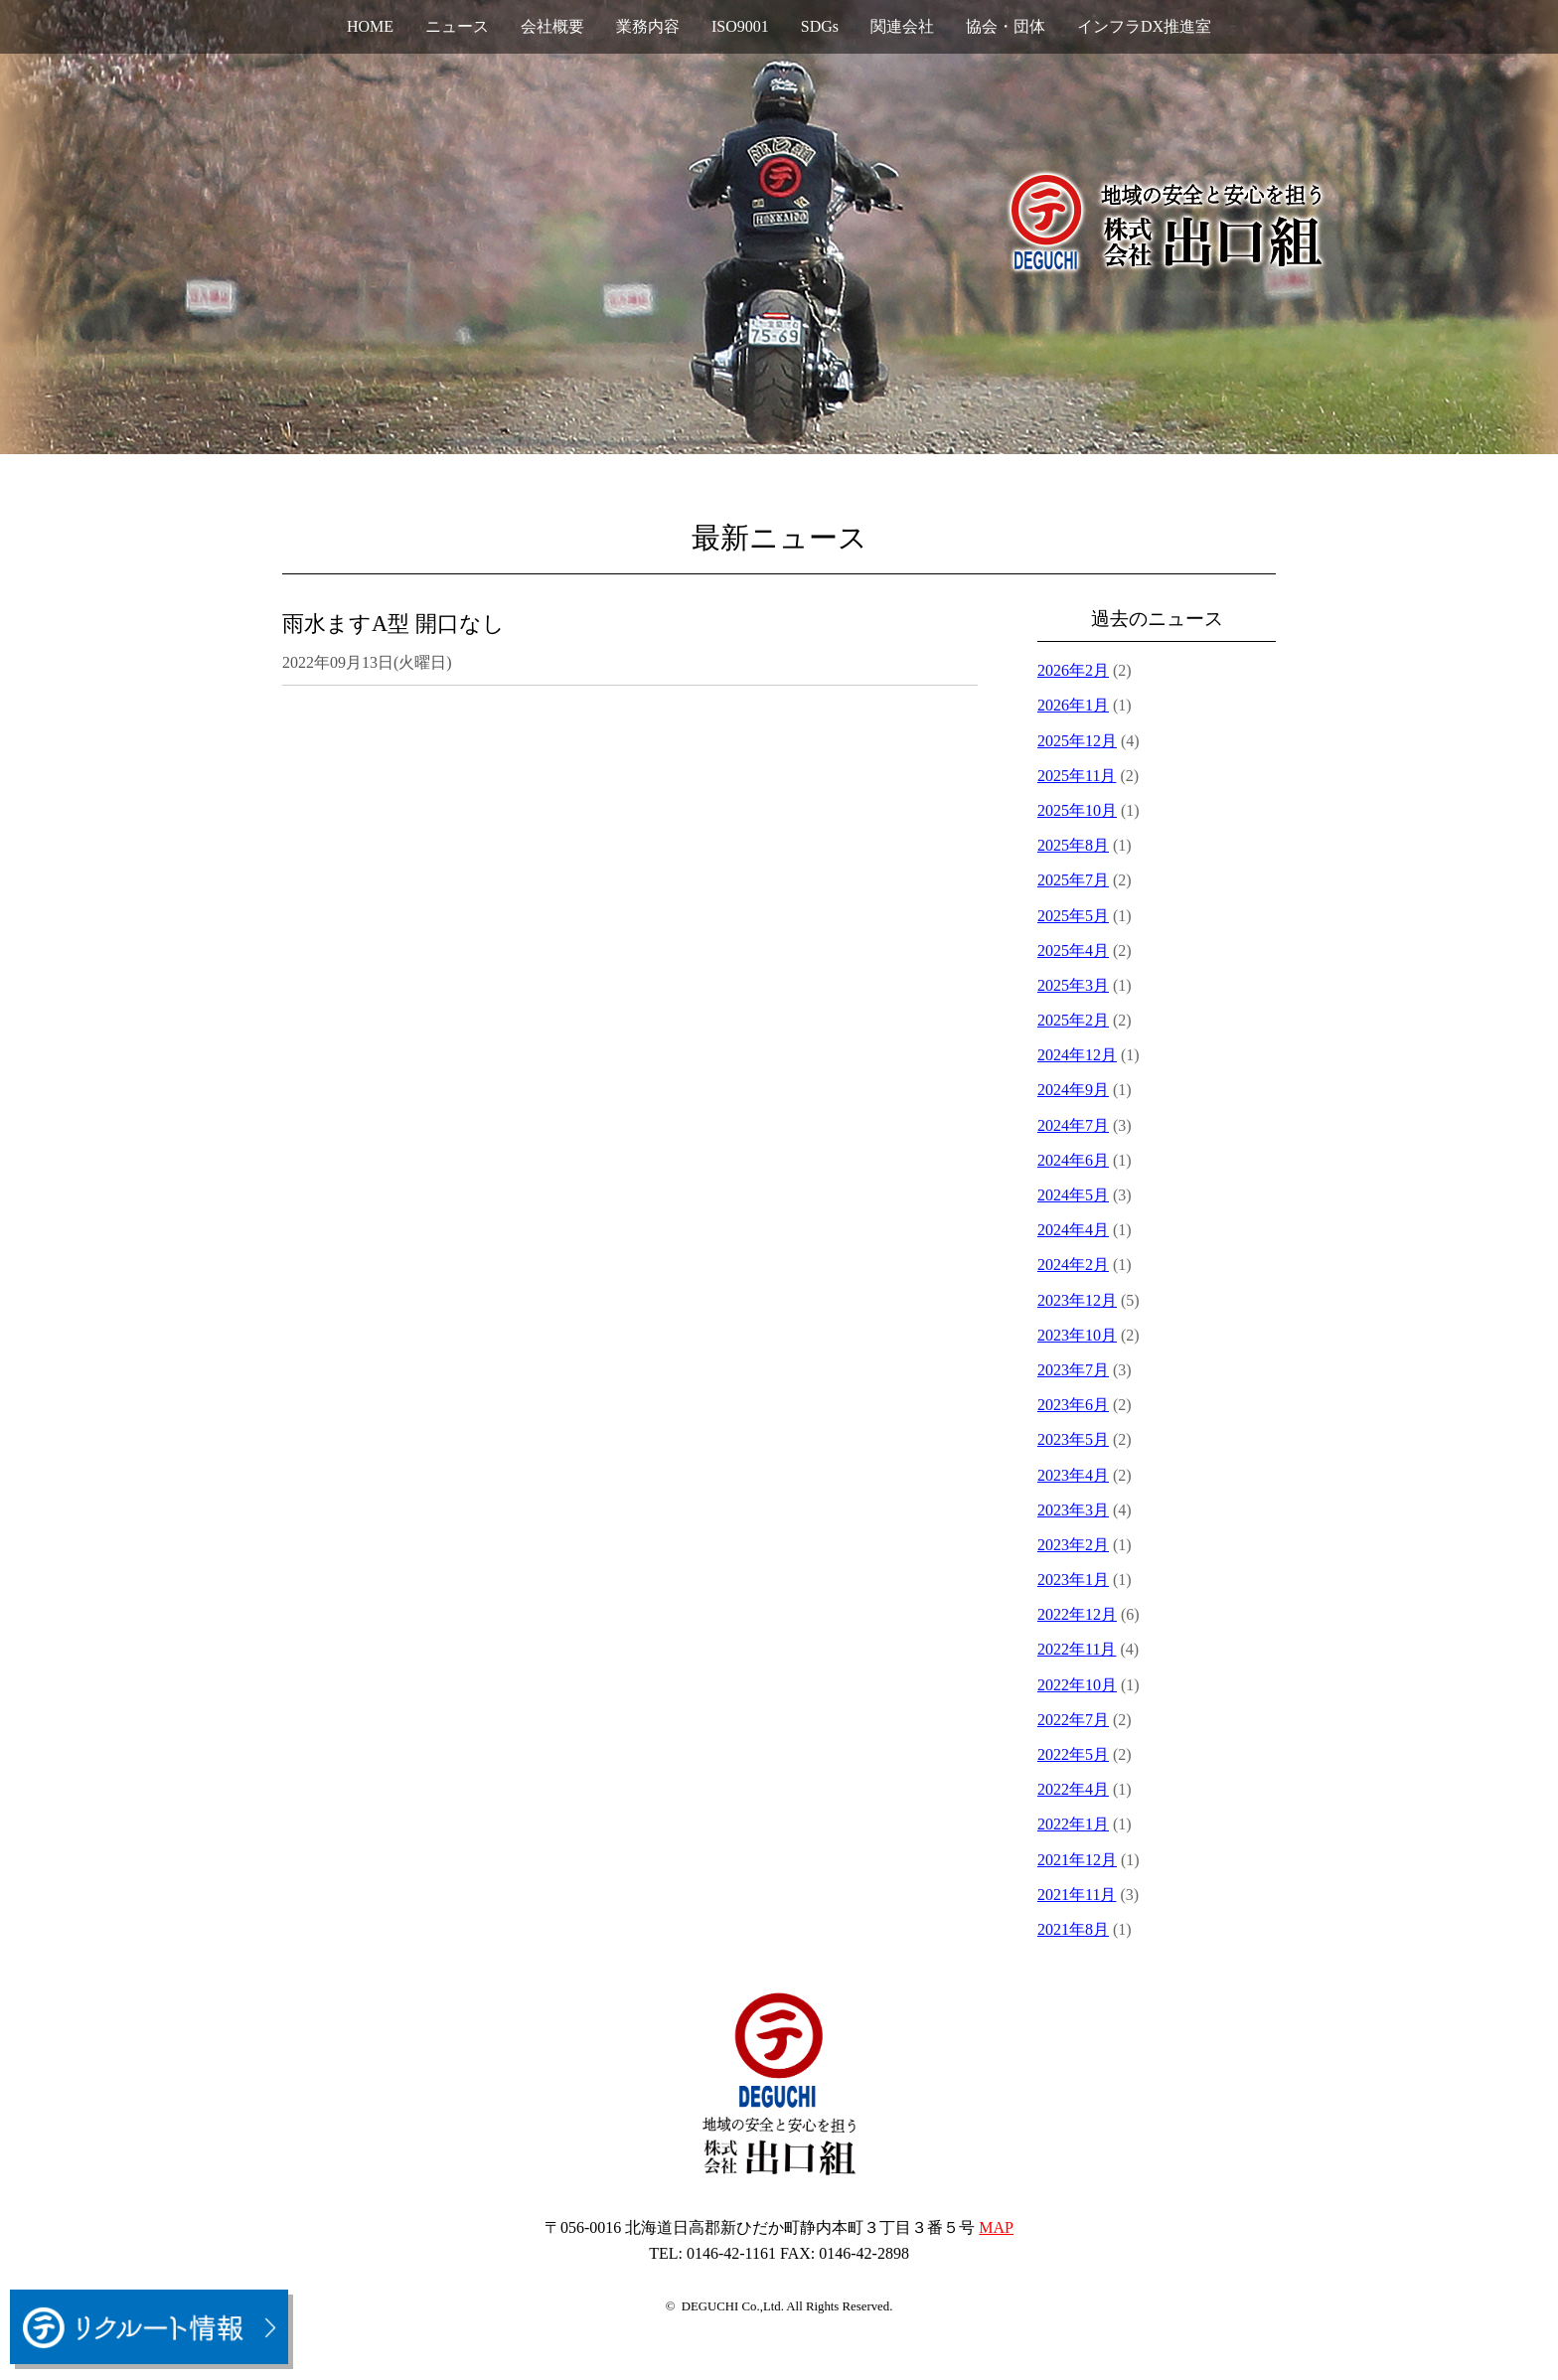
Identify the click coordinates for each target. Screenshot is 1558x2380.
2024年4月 (1073, 1229)
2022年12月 (1077, 1614)
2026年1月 (1073, 705)
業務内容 (648, 26)
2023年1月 (1073, 1579)
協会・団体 (1005, 26)
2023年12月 (1077, 1300)
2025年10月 (1077, 810)
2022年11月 (1076, 1649)
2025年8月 (1073, 845)
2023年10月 (1077, 1335)
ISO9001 (740, 26)
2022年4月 (1073, 1789)
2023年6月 (1073, 1404)
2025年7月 (1073, 880)
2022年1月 (1073, 1824)
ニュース (457, 26)
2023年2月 (1073, 1544)
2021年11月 (1076, 1894)
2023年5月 (1073, 1439)
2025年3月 (1073, 985)
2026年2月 (1073, 670)
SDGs (820, 26)
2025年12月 (1077, 740)
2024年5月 (1073, 1195)
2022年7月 (1073, 1719)
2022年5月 (1073, 1754)
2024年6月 (1073, 1160)
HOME (370, 26)
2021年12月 (1077, 1859)
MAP (996, 2227)
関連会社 (902, 26)
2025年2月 (1073, 1020)
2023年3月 (1073, 1510)
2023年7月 (1073, 1369)
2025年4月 (1073, 950)
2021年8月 (1073, 1929)
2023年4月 (1073, 1475)
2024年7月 (1073, 1125)
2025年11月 (1076, 775)
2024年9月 (1073, 1089)
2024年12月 (1077, 1054)
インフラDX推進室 (1144, 26)
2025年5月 (1073, 915)
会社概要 (552, 26)
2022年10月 (1077, 1684)
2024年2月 (1073, 1264)
